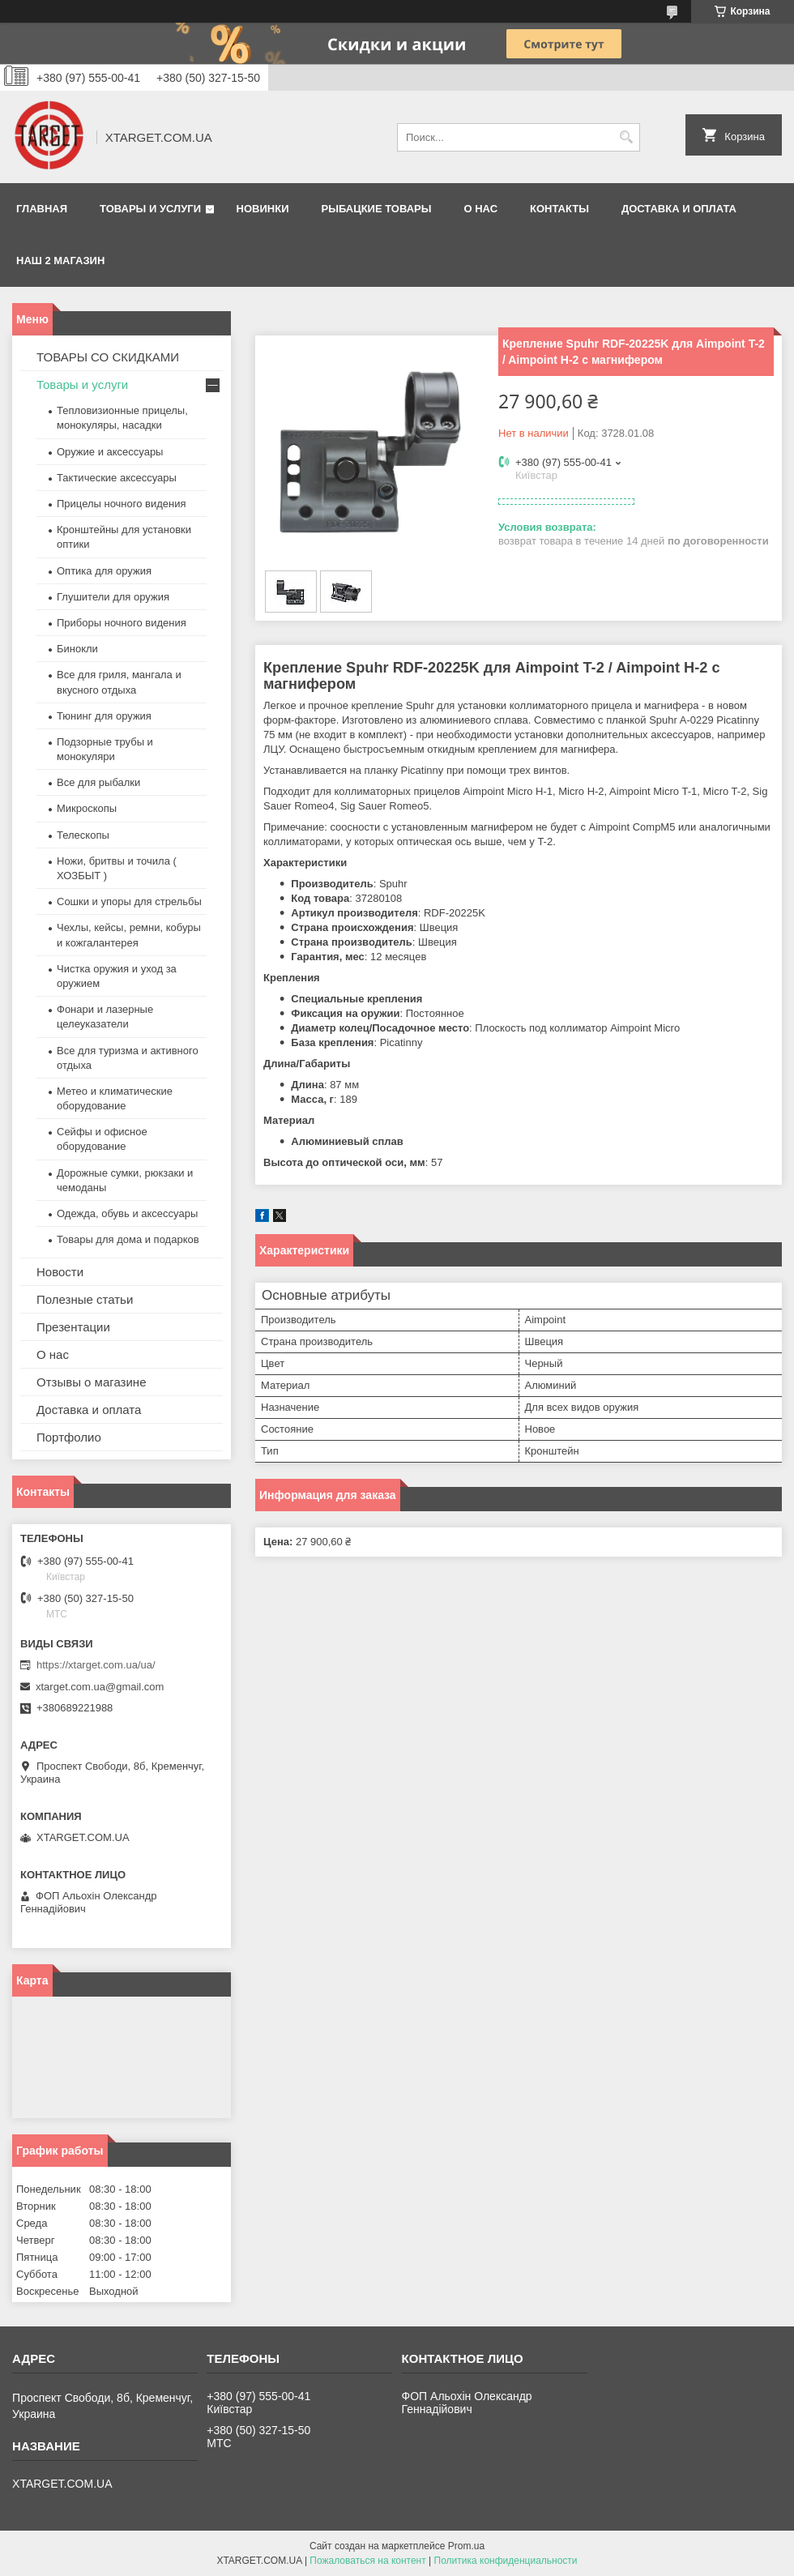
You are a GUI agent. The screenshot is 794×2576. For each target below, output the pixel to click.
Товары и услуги (150, 209)
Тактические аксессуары (117, 478)
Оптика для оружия (104, 571)
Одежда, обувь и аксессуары (127, 1213)
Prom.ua (466, 2546)
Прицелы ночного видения (121, 504)
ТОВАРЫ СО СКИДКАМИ (107, 357)
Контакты (559, 209)
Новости (59, 1272)
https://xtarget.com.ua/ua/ (96, 1665)
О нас (480, 209)
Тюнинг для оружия (104, 716)
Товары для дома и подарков (128, 1239)
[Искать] (626, 137)
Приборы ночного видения (121, 623)
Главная (41, 209)
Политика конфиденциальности (506, 2560)
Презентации (73, 1327)
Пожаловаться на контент (367, 2560)
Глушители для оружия (113, 597)
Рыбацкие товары (377, 209)
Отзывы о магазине (91, 1382)
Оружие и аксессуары (110, 452)
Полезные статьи (84, 1299)
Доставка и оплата (678, 209)
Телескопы (83, 835)
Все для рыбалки (98, 782)
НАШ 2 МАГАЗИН (60, 260)
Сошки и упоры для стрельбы (129, 901)
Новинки (263, 209)
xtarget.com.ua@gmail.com (100, 1687)
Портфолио (68, 1437)
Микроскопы (87, 808)
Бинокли (77, 649)
